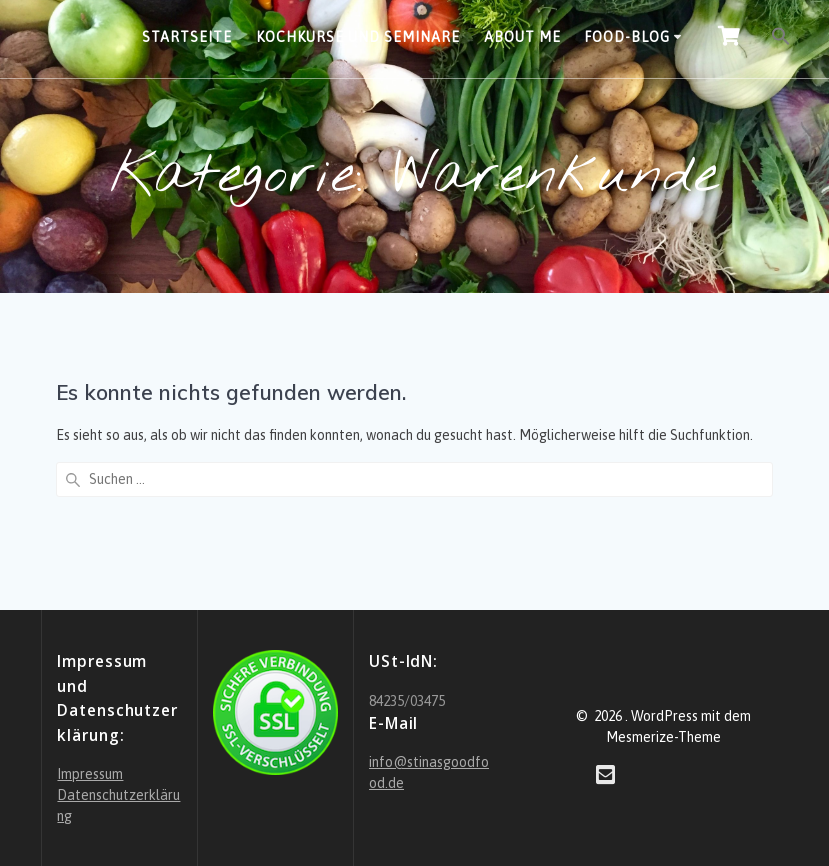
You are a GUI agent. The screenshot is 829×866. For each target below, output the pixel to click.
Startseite (187, 37)
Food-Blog (627, 37)
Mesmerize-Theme (663, 737)
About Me (522, 37)
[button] (781, 39)
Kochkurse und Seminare (358, 37)
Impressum (90, 774)
